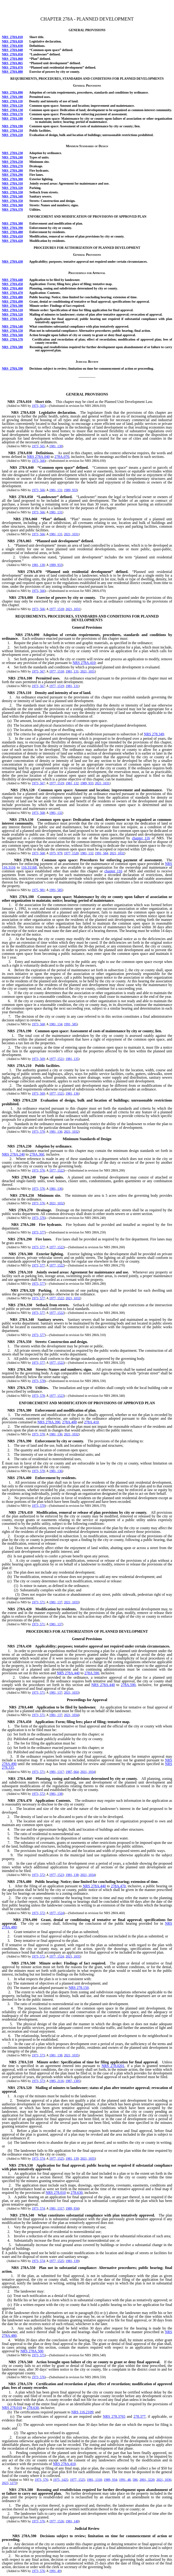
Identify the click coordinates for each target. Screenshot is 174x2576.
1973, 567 (38, 671)
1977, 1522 (56, 1170)
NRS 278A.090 (12, 92)
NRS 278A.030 (12, 46)
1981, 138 (55, 1794)
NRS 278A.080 (12, 71)
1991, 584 (101, 853)
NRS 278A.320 (12, 188)
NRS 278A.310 (12, 183)
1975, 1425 (60, 2480)
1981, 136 (72, 1093)
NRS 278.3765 (114, 2416)
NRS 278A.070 (12, 67)
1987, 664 (72, 1772)
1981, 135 (72, 1059)
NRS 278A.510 (12, 310)
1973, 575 (38, 2355)
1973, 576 (38, 1170)
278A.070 (61, 457)
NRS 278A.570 (12, 339)
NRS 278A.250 (12, 162)
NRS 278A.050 (12, 54)
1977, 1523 (56, 1396)
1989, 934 (72, 2208)
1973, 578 (38, 1381)
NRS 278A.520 (12, 314)
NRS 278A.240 (12, 157)
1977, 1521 (56, 1059)
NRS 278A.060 (12, 59)
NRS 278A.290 (12, 175)
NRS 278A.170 (12, 114)
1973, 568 (38, 813)
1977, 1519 (56, 686)
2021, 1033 (71, 1602)
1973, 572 (38, 1794)
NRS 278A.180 (12, 118)
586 (135, 2480)
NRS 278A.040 (12, 50)
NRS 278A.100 (12, 97)
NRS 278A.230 (12, 153)
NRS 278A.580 (12, 347)
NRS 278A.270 (12, 166)
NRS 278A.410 (12, 236)
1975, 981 (38, 890)
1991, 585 (55, 890)
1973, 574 (38, 2158)
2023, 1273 (9, 2483)
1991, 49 (55, 2571)
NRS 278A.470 (12, 293)
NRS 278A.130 (12, 110)
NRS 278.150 (79, 1988)
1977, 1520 (71, 853)
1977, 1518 (56, 609)
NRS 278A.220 (12, 135)
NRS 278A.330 (12, 192)
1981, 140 (72, 2521)
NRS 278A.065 (12, 63)
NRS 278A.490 (12, 301)
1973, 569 (38, 1059)
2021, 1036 (163, 2480)
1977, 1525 (56, 2158)
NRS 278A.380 (12, 223)
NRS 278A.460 (12, 288)
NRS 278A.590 (12, 368)
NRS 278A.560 (12, 335)
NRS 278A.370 (12, 209)
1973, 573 (38, 2055)
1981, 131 (55, 490)
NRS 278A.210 (12, 130)
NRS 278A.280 (12, 170)
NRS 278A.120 (12, 105)
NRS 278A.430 (12, 261)
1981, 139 (72, 2158)
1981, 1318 (94, 2480)
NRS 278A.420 (12, 241)
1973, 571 (38, 1602)
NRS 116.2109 (82, 2412)
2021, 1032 (117, 853)
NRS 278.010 (56, 2193)
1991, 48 (125, 2480)
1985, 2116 (56, 2081)
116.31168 (29, 867)
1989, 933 (70, 490)
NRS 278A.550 (12, 330)
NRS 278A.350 (12, 201)
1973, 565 (38, 406)
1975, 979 (55, 853)
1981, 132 (72, 783)
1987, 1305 (72, 2081)
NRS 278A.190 (12, 126)
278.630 (76, 2193)
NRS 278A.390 (12, 228)
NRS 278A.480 (12, 297)
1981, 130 (55, 446)
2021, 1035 (73, 1956)
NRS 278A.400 (12, 232)
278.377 (139, 2416)
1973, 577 (38, 1232)
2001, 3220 (146, 2480)
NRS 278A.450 (12, 284)
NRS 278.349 (154, 734)
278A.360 (36, 1154)
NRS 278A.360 (12, 205)
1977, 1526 (56, 2521)
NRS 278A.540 (12, 326)
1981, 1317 (56, 1772)
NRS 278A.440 (12, 280)
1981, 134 (55, 1024)
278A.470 (118, 1886)
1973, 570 (38, 1131)
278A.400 (69, 1422)
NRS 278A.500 (12, 306)
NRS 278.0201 (113, 2066)
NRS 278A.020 (12, 41)
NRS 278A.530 (12, 319)
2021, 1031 (71, 534)
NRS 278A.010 (12, 37)
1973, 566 (38, 461)
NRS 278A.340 (12, 196)
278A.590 (91, 1673)
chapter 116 (141, 838)
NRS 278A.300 (12, 179)
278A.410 (91, 1422)
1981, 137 (55, 1602)
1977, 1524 (56, 1913)
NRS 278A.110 (12, 101)
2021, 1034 (71, 1715)
